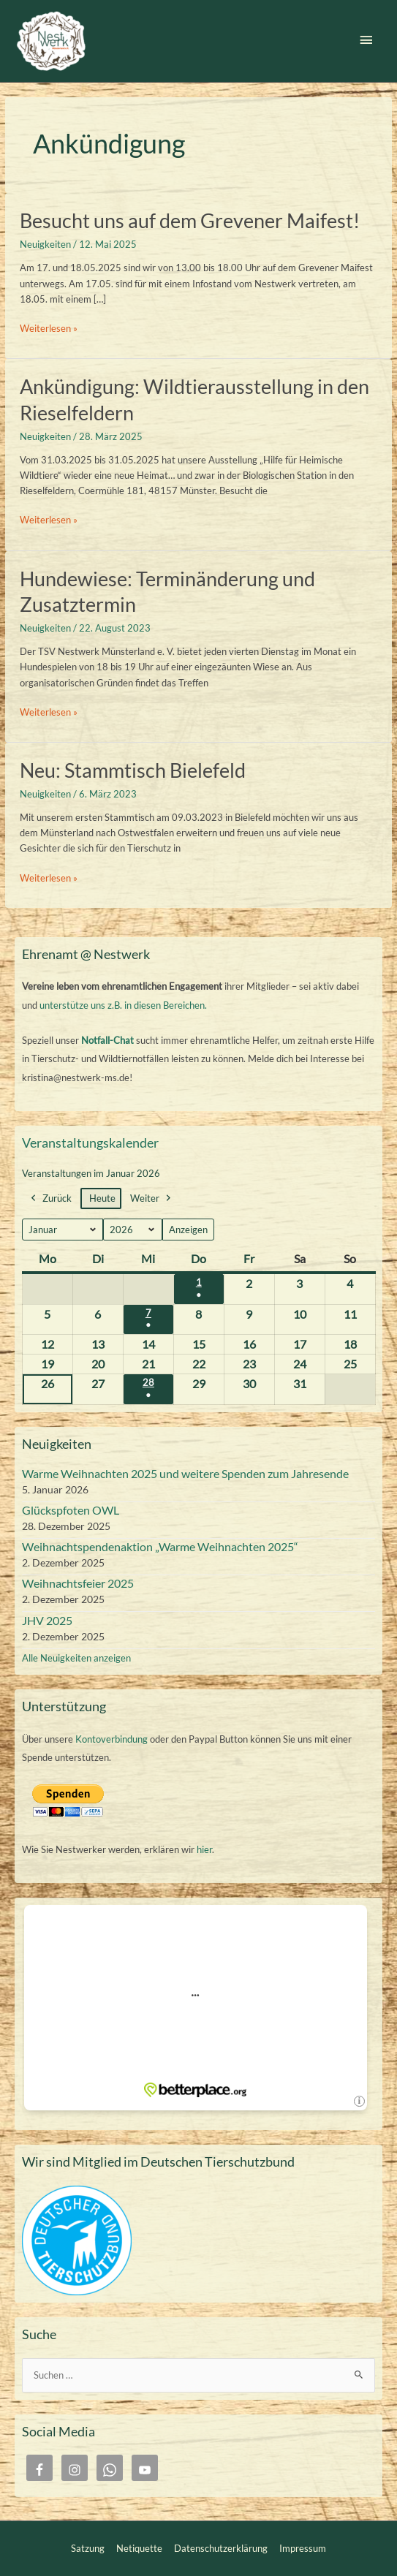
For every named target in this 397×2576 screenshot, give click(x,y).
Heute (102, 1199)
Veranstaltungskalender (90, 1142)
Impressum (302, 2548)
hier (204, 1849)
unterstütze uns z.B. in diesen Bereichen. (123, 1005)
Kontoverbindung (111, 1739)
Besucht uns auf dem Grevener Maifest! (190, 220)
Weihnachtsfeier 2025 (78, 1583)
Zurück (50, 1199)
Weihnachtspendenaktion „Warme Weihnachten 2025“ (160, 1546)
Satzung (88, 2548)
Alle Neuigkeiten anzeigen (76, 1658)
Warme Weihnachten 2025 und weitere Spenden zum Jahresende (185, 1473)
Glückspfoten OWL (70, 1510)
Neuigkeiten (45, 244)
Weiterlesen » (48, 328)
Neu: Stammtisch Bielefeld (133, 770)
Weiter (151, 1199)
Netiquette (139, 2548)
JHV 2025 (47, 1620)
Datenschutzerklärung (221, 2548)
